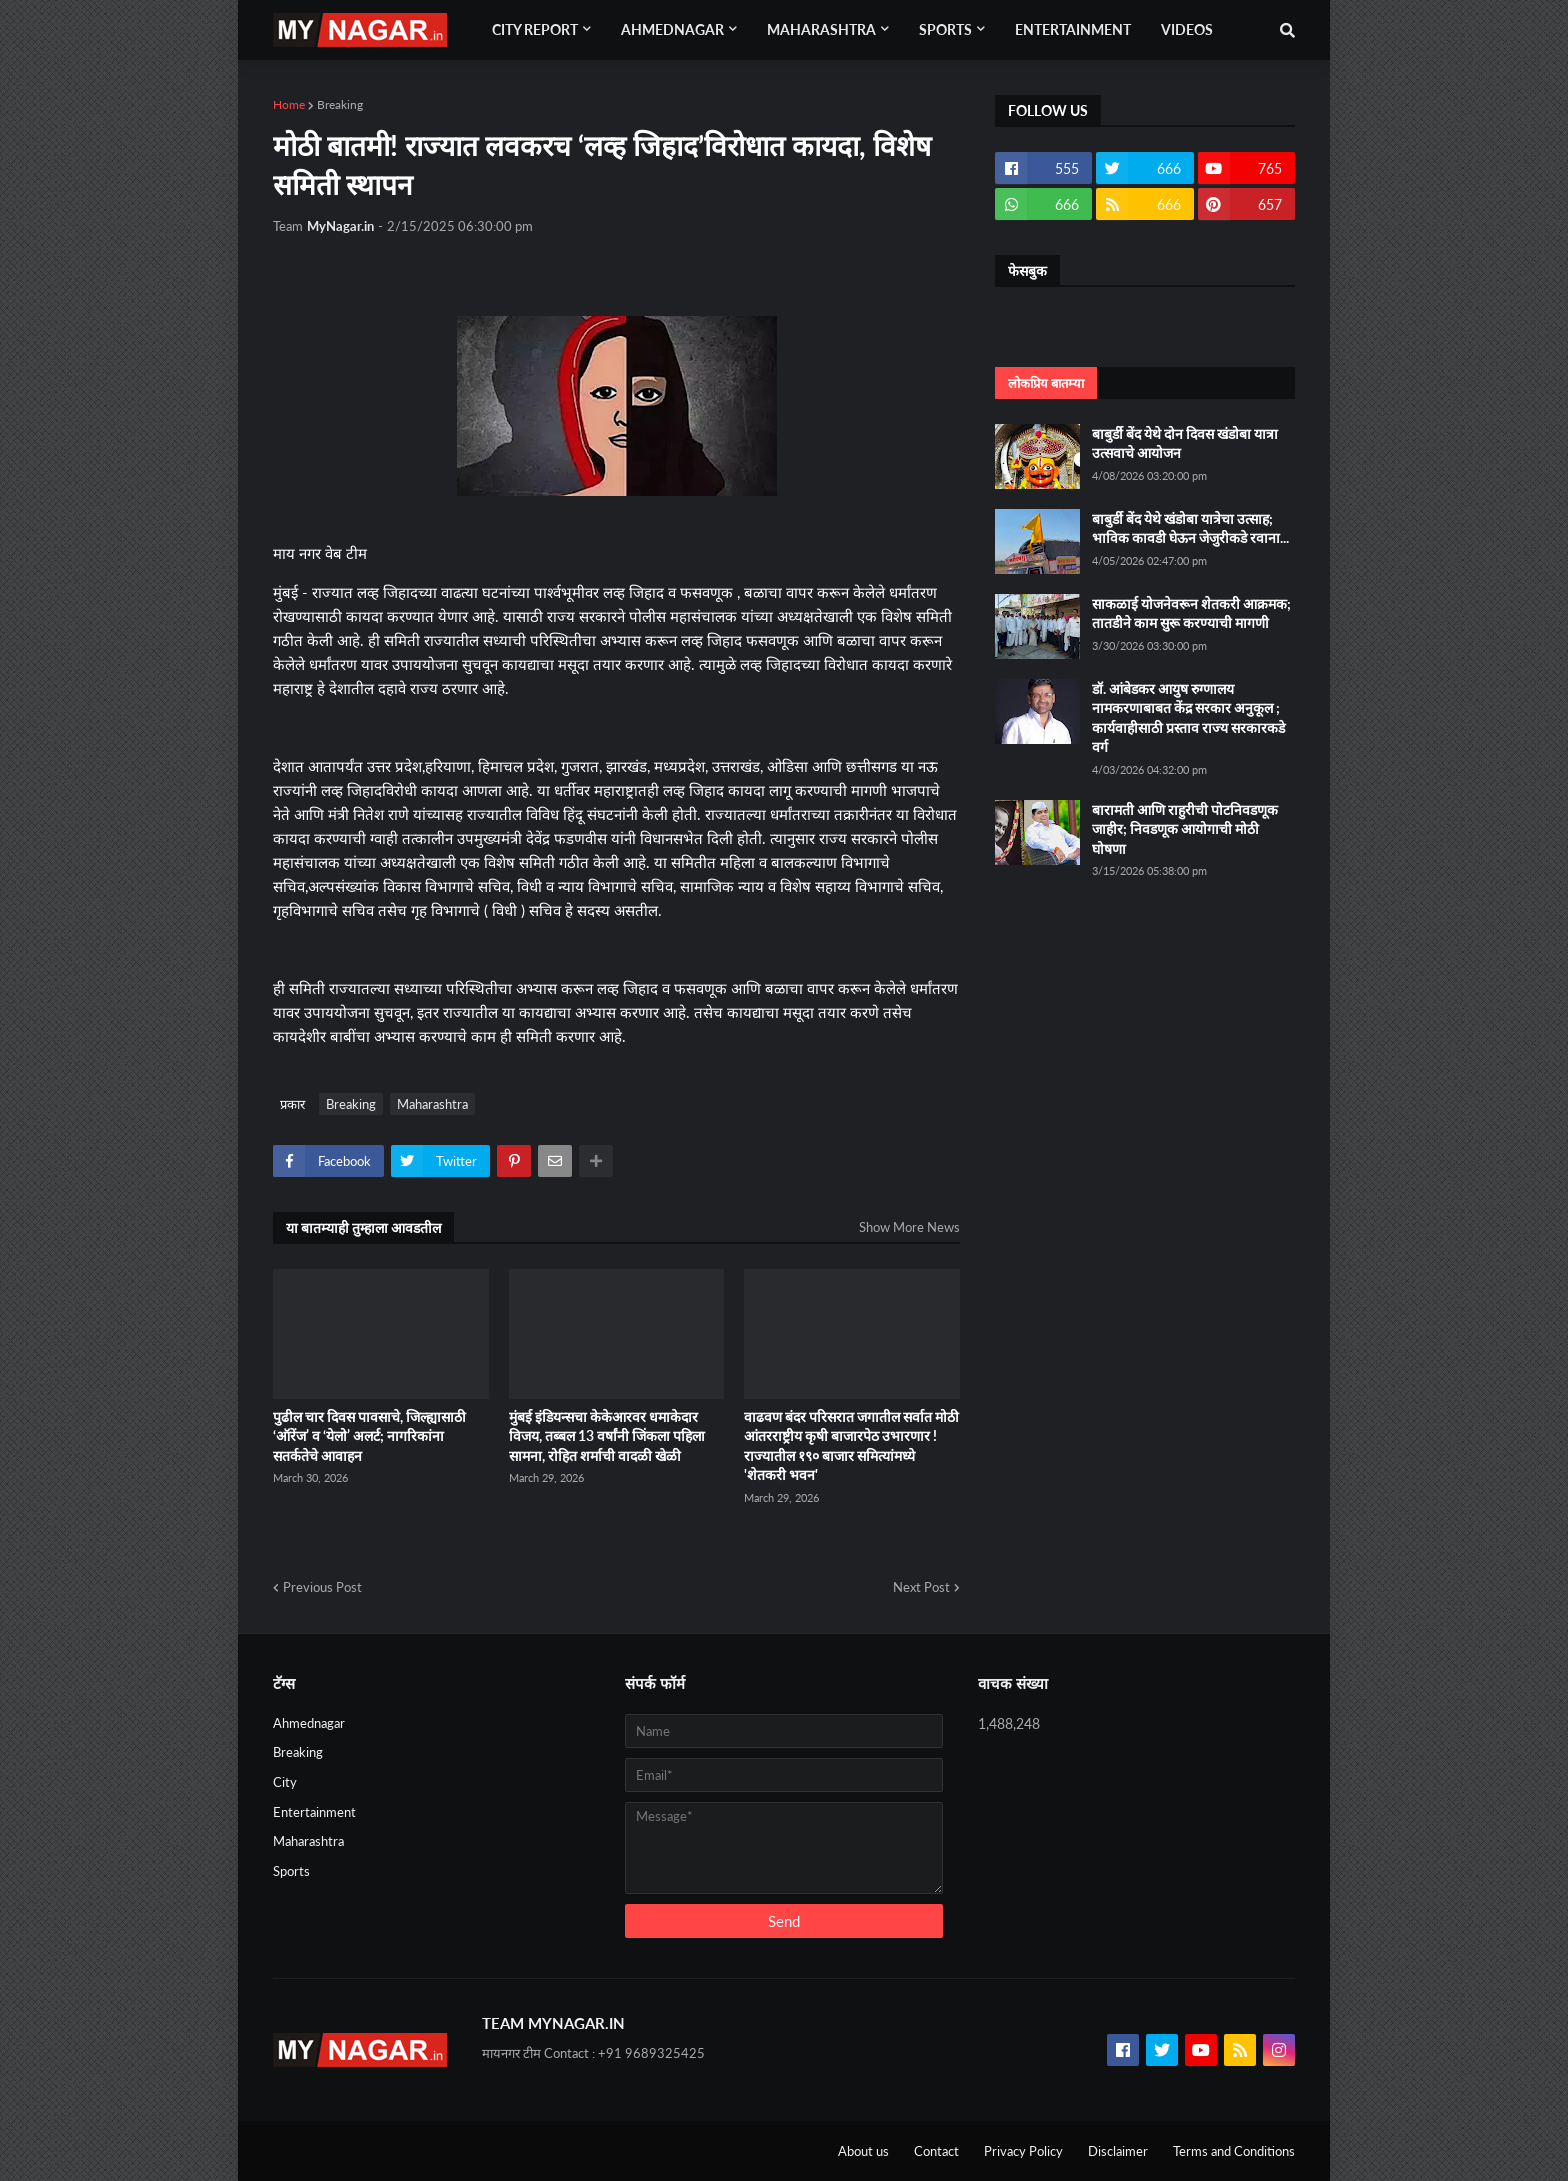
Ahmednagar (309, 1723)
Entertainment (314, 1812)
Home (289, 104)
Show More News (909, 1227)
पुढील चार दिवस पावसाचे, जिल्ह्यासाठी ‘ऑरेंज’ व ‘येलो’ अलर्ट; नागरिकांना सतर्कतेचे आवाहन (369, 1436)
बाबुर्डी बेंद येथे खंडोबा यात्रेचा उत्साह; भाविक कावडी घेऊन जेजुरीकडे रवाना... (1190, 528)
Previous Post (322, 1587)
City (285, 1782)
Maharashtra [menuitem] (821, 29)
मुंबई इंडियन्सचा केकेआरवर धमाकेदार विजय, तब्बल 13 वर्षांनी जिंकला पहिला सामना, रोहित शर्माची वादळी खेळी (607, 1436)
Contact (936, 2151)
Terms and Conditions (1234, 2151)
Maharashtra (432, 1104)
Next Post (921, 1587)
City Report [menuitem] (535, 29)
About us (863, 2151)
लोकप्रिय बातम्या (1046, 383)
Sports (291, 1871)
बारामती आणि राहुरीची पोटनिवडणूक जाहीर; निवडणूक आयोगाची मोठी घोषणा (1185, 829)
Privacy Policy (1023, 2151)
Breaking (340, 104)
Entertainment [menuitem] (1073, 29)
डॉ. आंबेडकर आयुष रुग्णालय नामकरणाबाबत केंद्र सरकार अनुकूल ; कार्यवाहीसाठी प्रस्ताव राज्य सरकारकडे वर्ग (1188, 718)
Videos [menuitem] (1187, 29)
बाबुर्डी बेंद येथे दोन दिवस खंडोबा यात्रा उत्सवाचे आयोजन (1185, 443)
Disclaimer (1118, 2151)
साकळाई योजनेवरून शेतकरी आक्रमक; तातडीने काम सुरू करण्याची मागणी (1191, 613)
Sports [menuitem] (945, 29)
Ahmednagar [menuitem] (672, 29)
